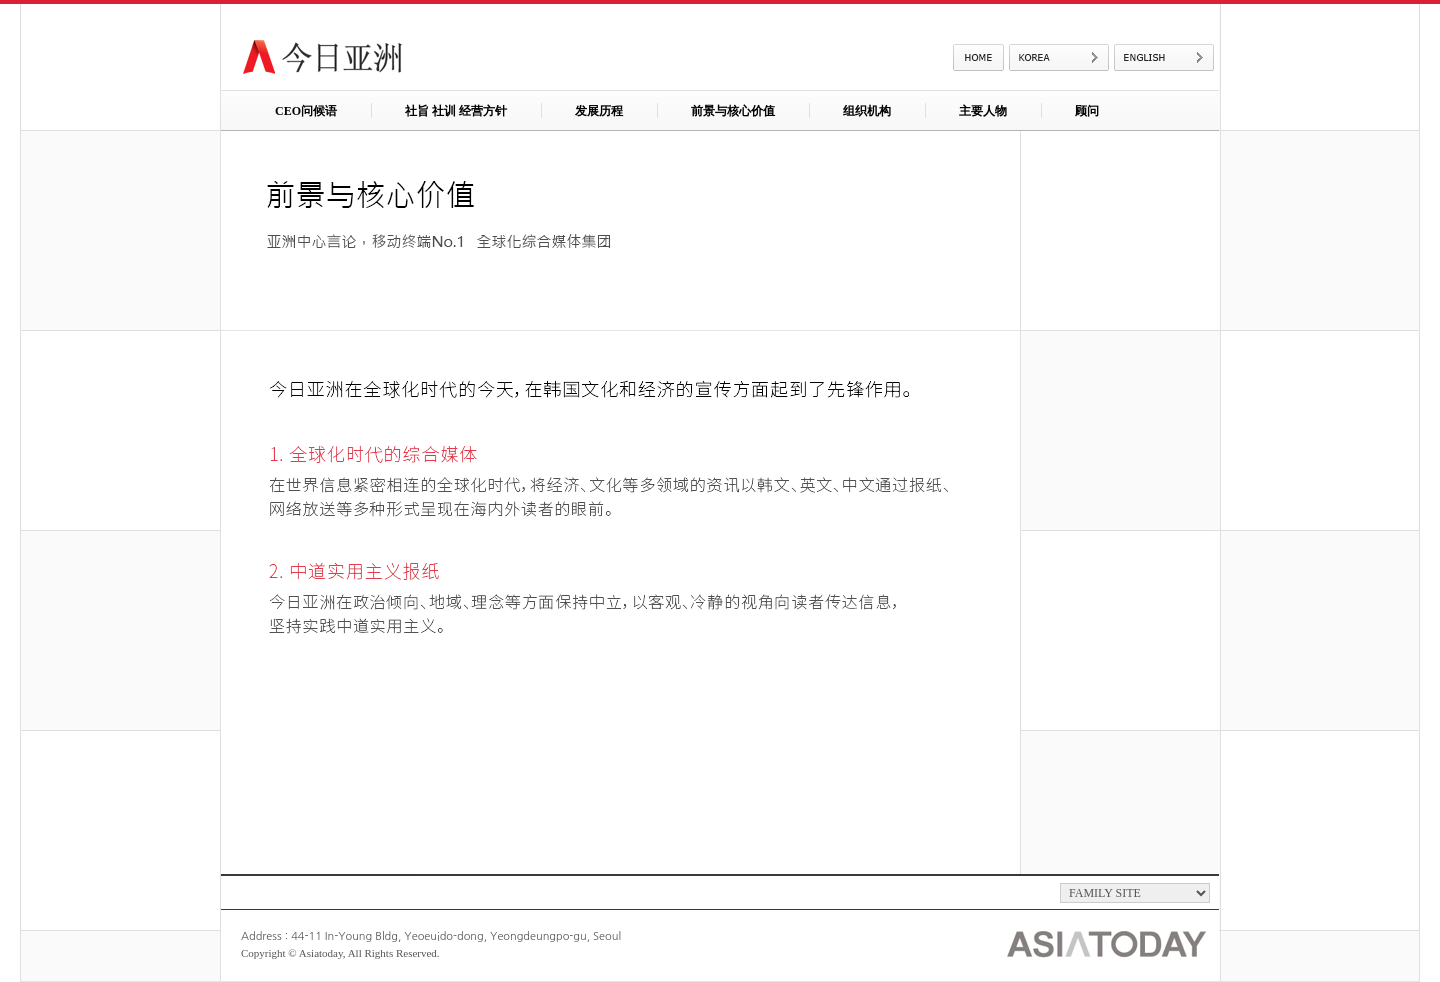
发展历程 (599, 111)
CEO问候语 (306, 111)
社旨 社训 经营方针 (456, 111)
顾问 (1087, 111)
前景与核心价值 (733, 111)
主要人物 (983, 111)
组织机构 (867, 111)
